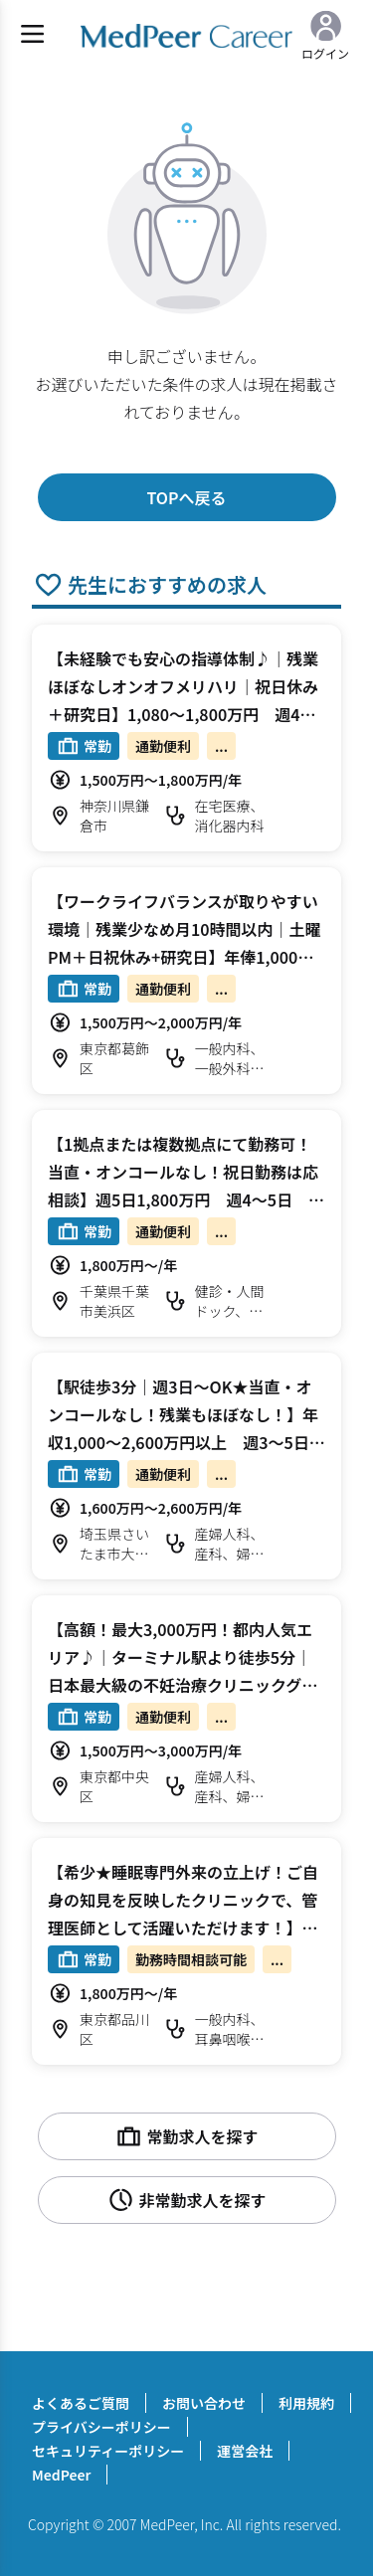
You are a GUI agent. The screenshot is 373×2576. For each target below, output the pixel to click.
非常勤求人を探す (186, 2200)
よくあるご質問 (80, 2403)
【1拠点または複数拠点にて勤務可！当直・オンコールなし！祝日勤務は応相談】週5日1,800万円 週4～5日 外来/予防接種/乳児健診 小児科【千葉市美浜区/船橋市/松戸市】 (186, 1199)
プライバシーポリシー (101, 2427)
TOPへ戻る (186, 497)
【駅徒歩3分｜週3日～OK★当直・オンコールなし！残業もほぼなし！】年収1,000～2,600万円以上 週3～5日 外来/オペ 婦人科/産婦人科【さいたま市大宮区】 (186, 1442)
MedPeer (61, 2474)
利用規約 (306, 2403)
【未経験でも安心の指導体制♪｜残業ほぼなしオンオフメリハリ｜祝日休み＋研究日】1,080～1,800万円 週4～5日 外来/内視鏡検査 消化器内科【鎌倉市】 (186, 714)
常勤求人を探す (186, 2136)
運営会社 (245, 2451)
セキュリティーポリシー (108, 2451)
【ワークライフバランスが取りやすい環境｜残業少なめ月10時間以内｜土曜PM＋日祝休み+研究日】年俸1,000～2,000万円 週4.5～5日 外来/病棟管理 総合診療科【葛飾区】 (184, 956)
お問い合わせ (204, 2403)
